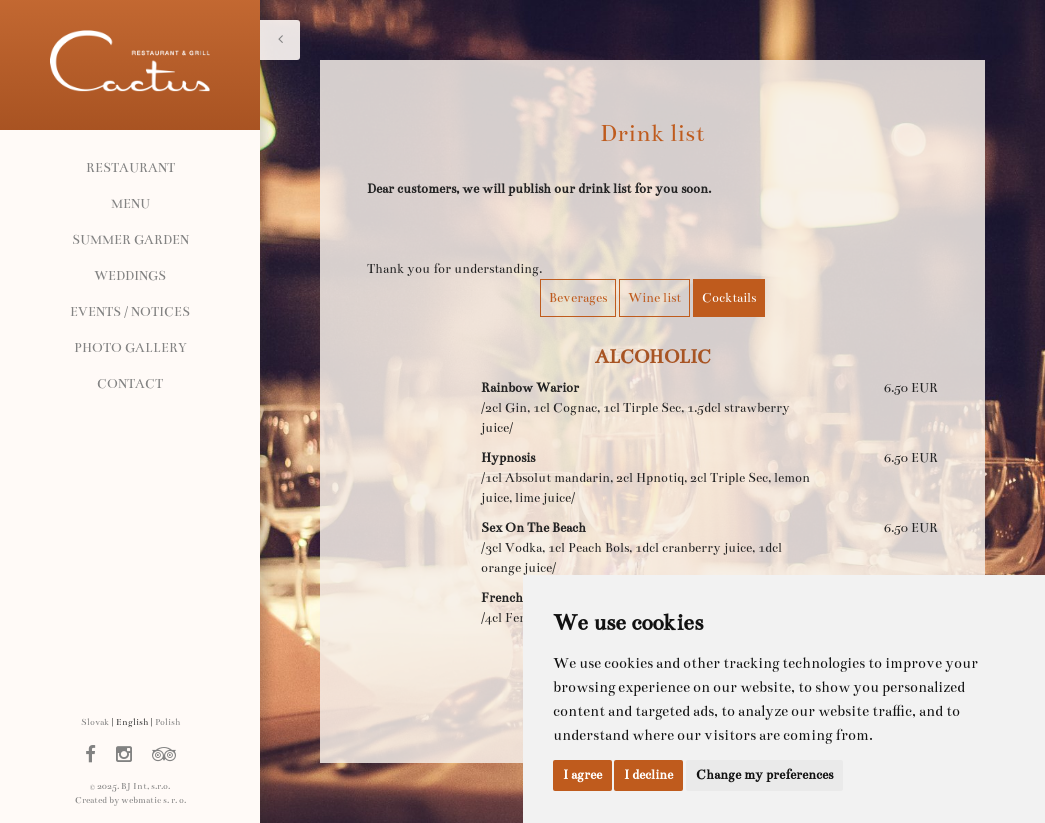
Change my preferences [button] (764, 775)
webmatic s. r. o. (153, 800)
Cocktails (729, 298)
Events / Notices (130, 312)
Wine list (654, 298)
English (132, 722)
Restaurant (130, 168)
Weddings (130, 276)
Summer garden (130, 240)
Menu (130, 204)
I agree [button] (582, 775)
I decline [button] (648, 775)
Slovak (95, 722)
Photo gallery (130, 348)
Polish (167, 722)
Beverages (578, 298)
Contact (130, 384)
